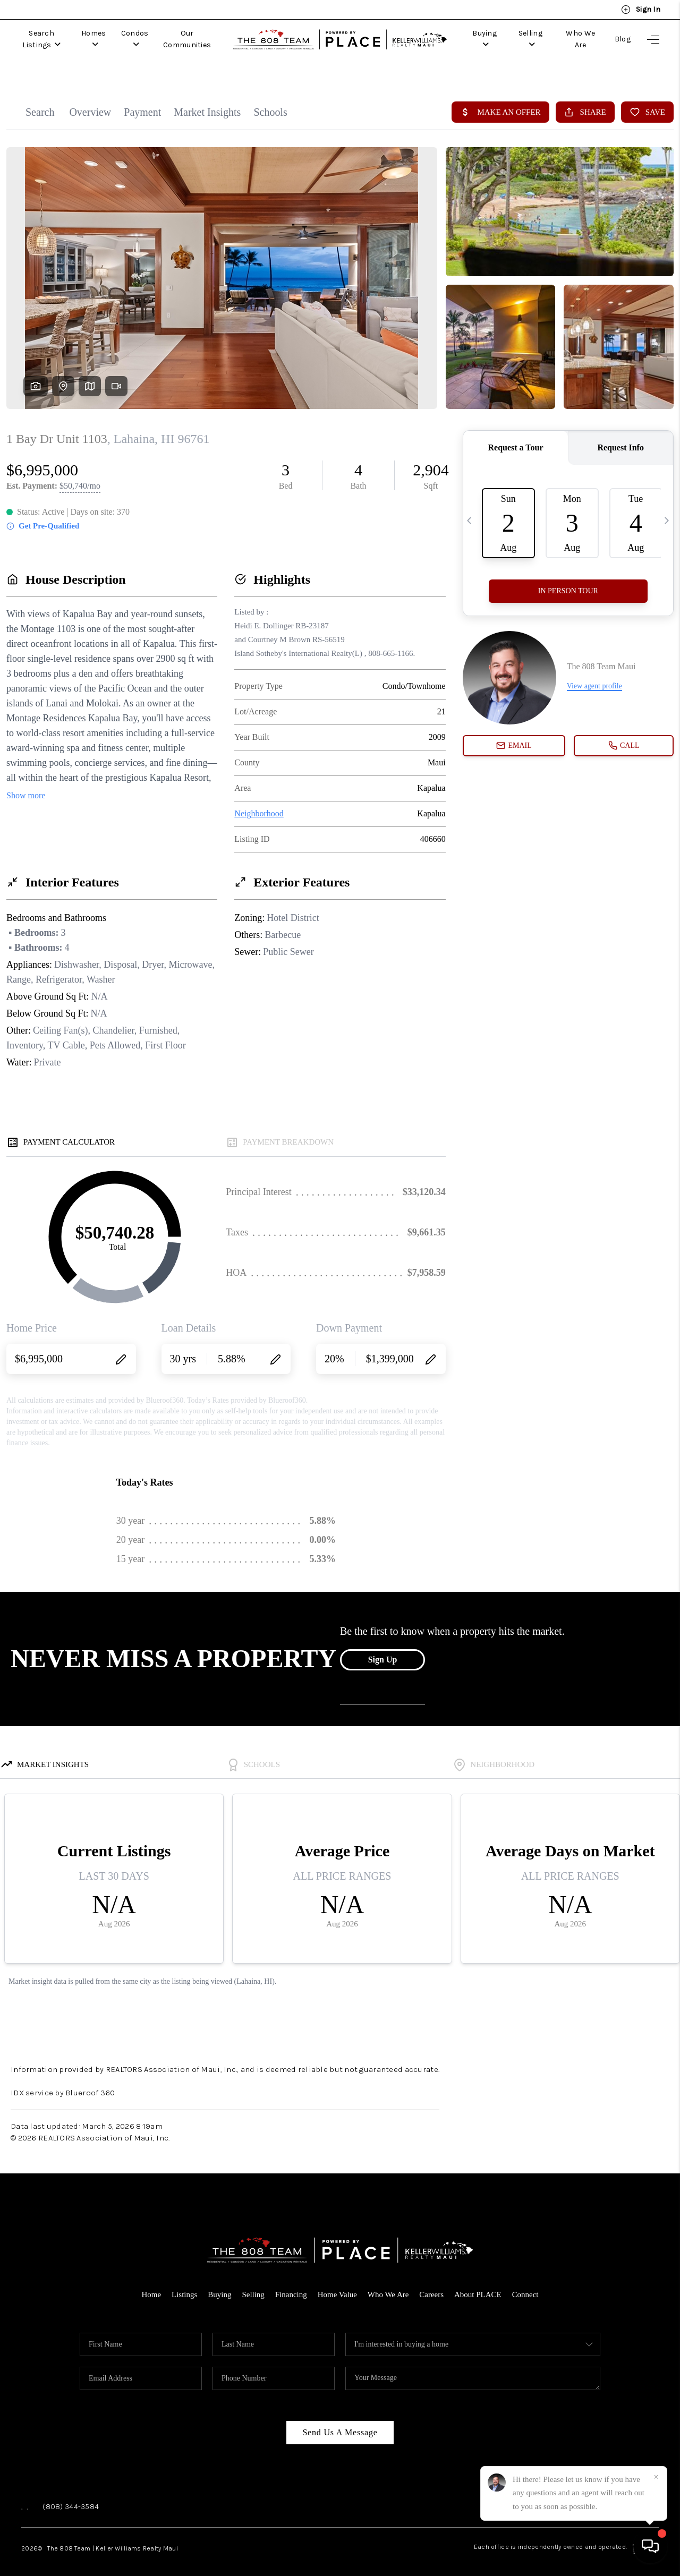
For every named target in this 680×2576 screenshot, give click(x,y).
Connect (525, 2283)
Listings (184, 2283)
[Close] (656, 2477)
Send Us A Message (339, 2420)
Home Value (337, 2283)
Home (151, 2283)
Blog (623, 39)
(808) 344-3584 (70, 2495)
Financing (291, 2283)
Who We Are (580, 39)
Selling (529, 39)
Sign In (640, 9)
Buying (482, 39)
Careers (432, 2283)
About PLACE (478, 2283)
